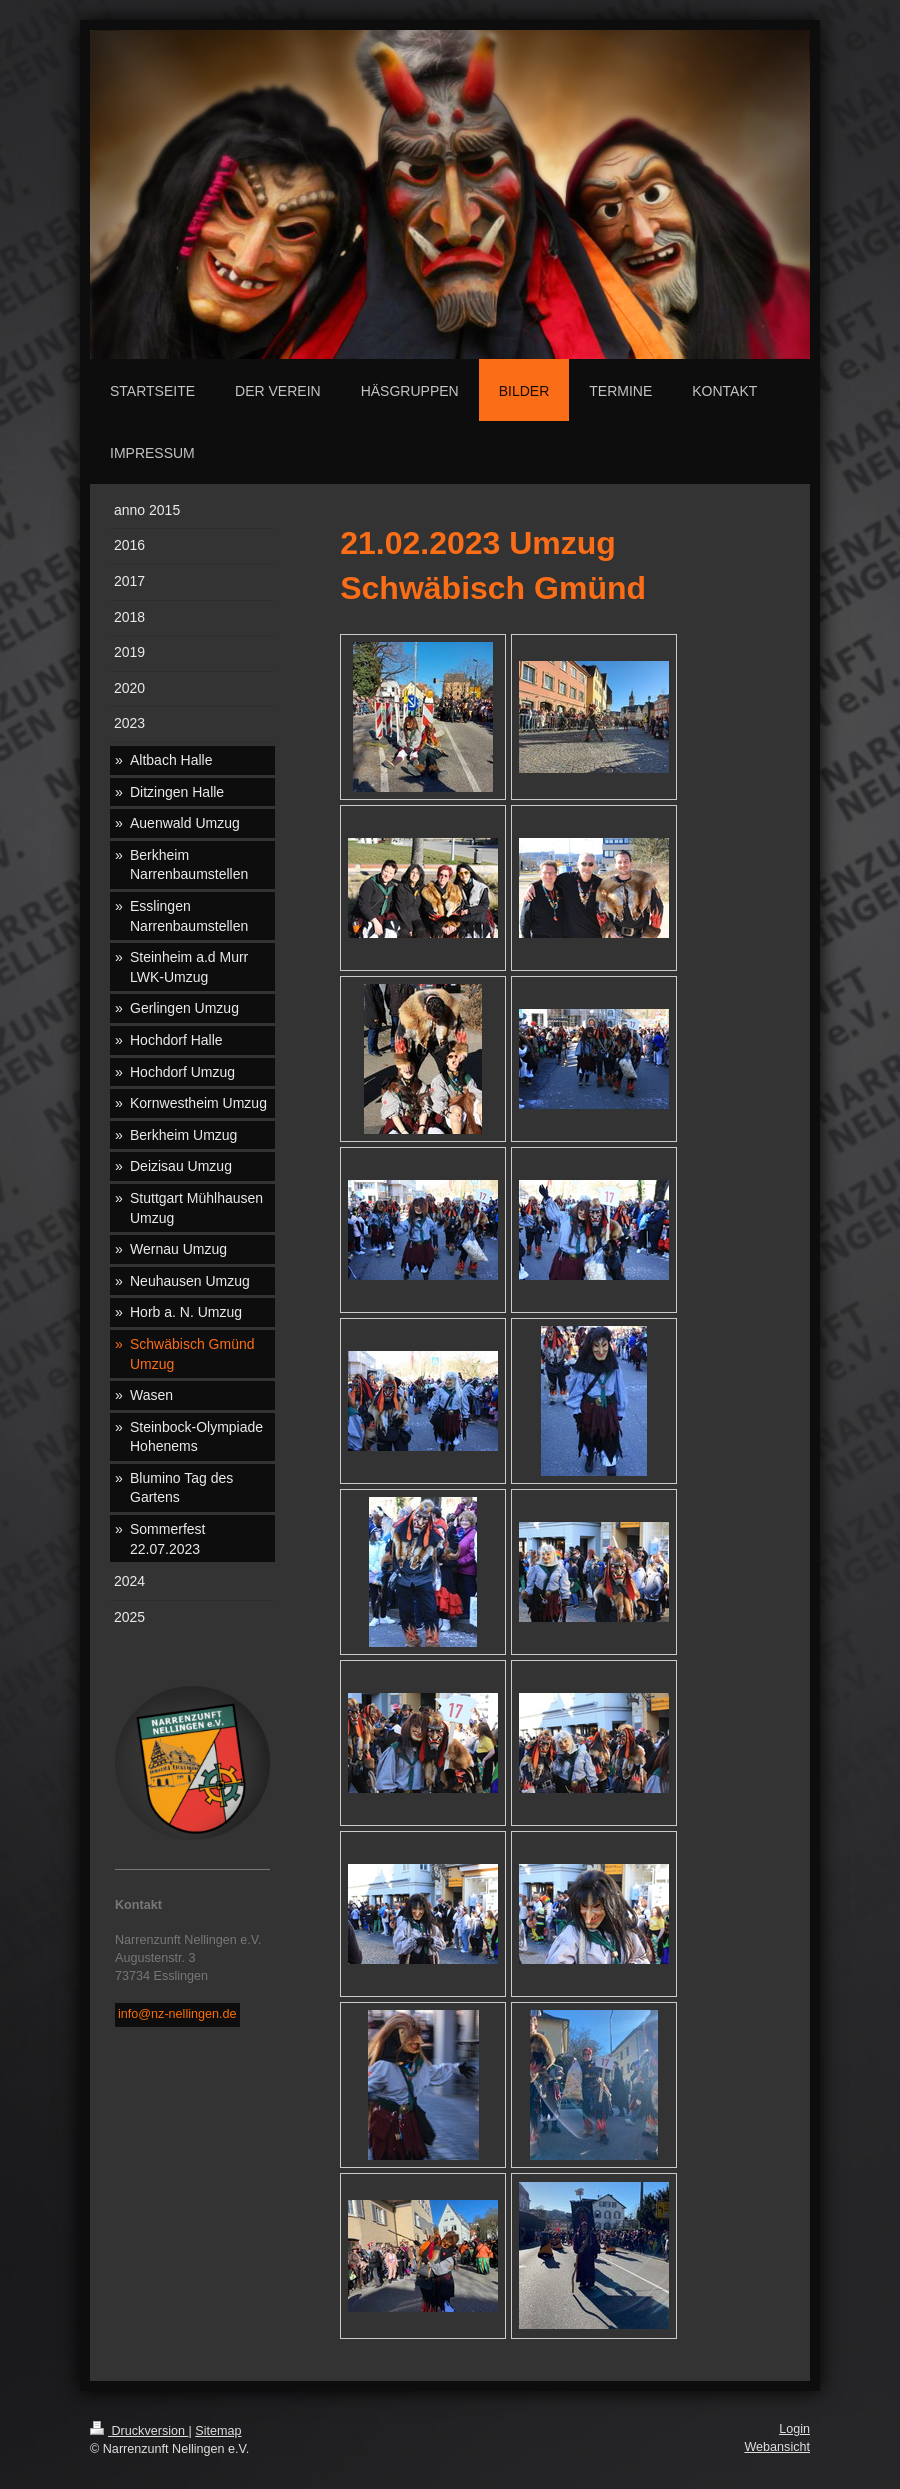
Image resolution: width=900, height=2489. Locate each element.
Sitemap (218, 2431)
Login (794, 2429)
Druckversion (139, 2431)
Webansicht (777, 2447)
